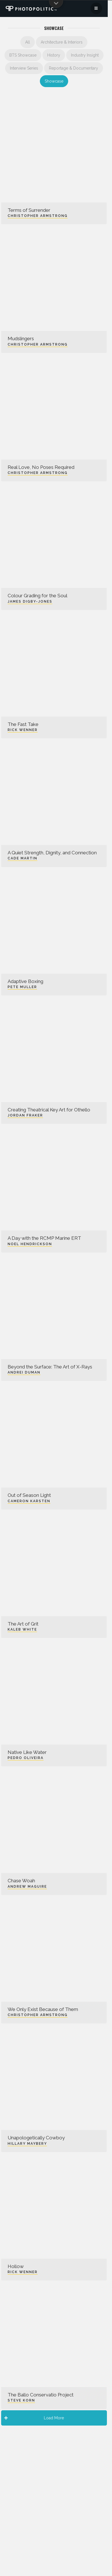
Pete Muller (22, 987)
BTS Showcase (22, 55)
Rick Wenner (23, 730)
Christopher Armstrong (38, 216)
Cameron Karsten (29, 1501)
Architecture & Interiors (62, 42)
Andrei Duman (24, 1372)
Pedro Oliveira (26, 1758)
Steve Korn (21, 2400)
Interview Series (24, 68)
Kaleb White (22, 1629)
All (27, 42)
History (53, 55)
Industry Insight (85, 55)
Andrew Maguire (27, 1887)
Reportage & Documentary (73, 68)
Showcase (54, 81)
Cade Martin (22, 858)
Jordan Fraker (25, 1115)
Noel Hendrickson (30, 1244)
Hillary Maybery (27, 2144)
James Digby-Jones (30, 601)
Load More (34, 2418)
